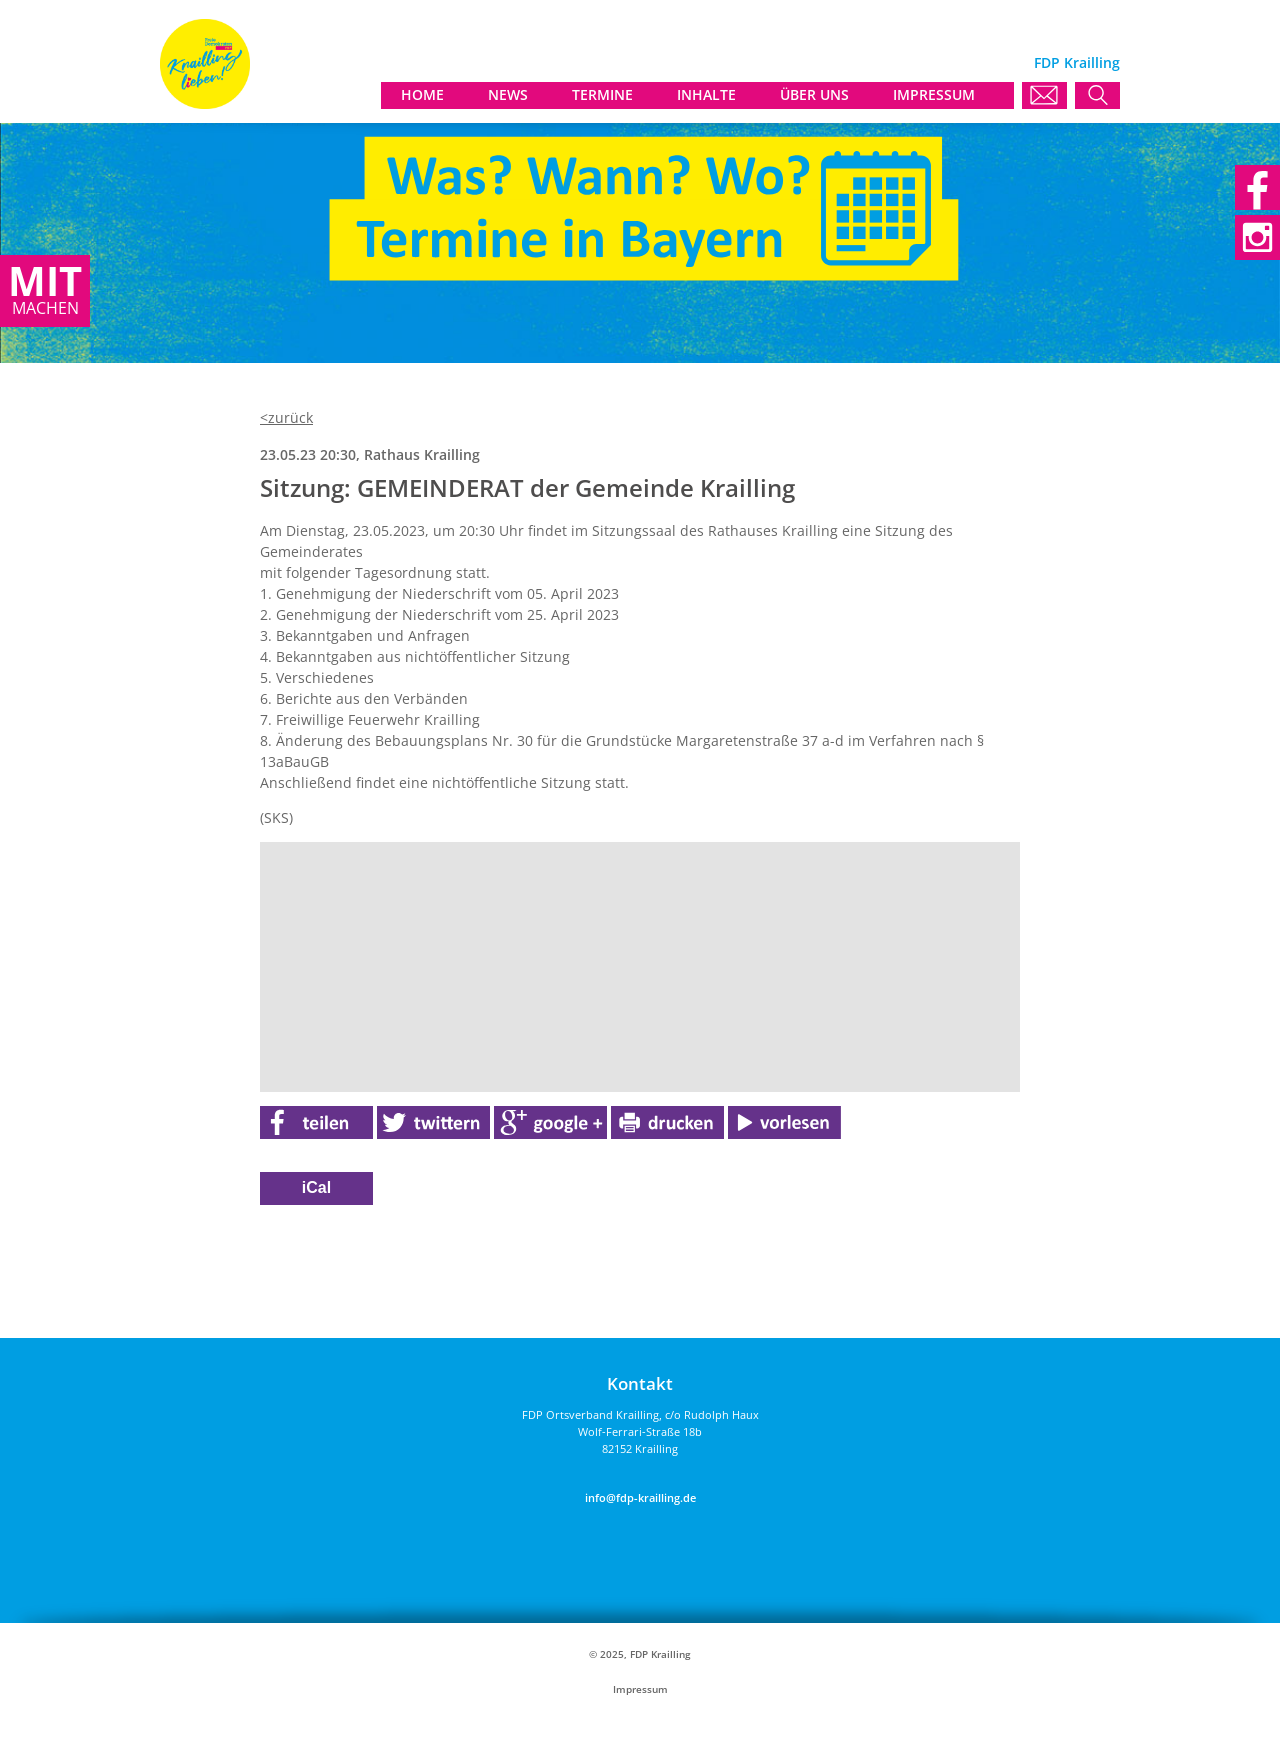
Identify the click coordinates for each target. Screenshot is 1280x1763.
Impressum (640, 1689)
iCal (316, 1187)
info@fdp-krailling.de (640, 1497)
